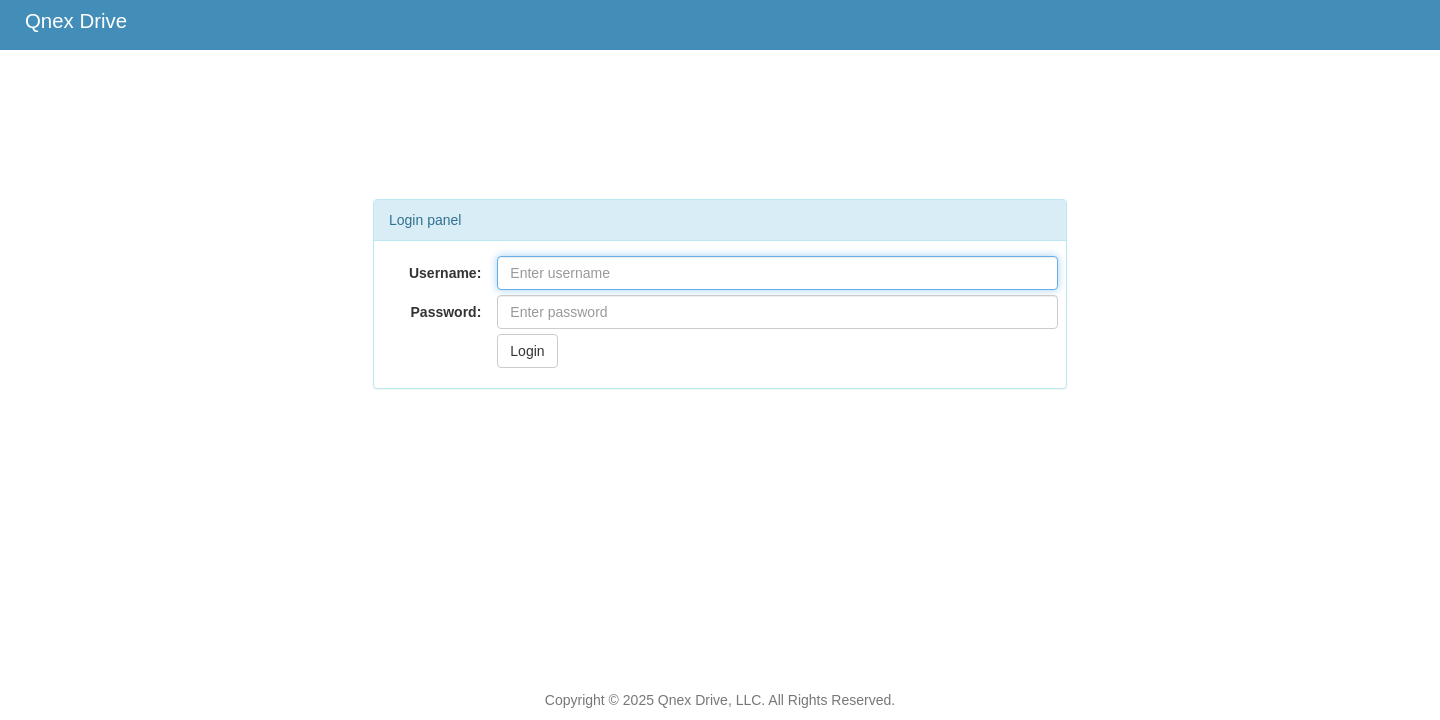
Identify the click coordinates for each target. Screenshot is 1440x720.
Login (527, 351)
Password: (446, 312)
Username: (445, 273)
